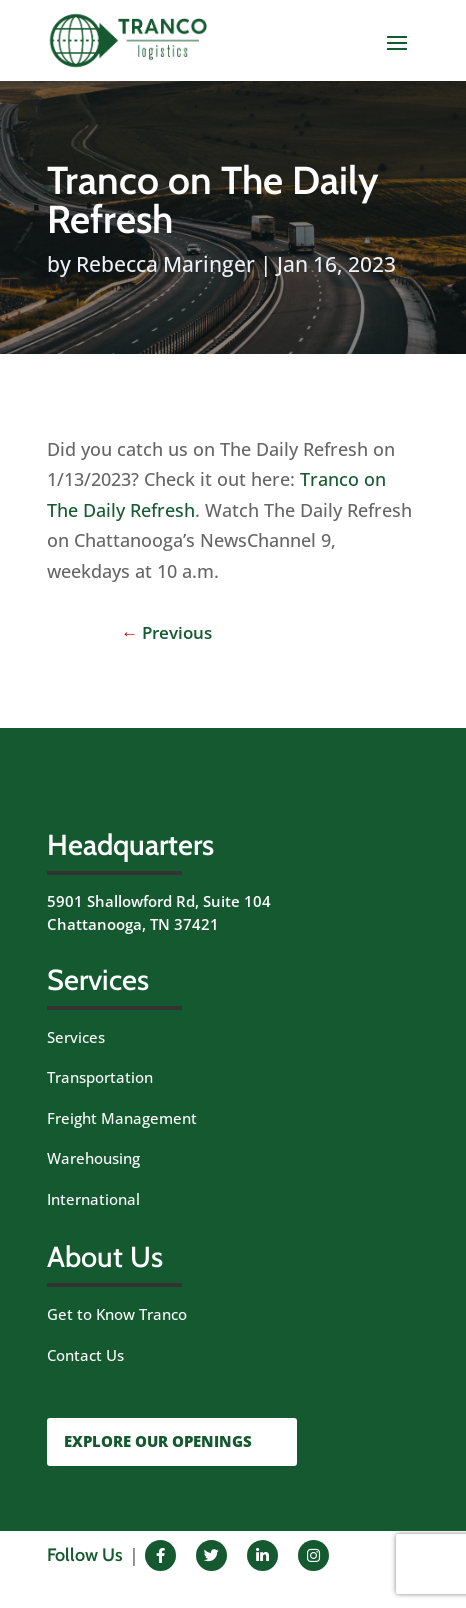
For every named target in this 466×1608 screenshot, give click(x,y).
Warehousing (93, 1158)
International (93, 1199)
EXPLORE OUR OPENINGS (158, 1441)
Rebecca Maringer (165, 264)
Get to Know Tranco (117, 1314)
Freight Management (122, 1118)
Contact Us (85, 1355)
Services (76, 1037)
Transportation (100, 1077)
